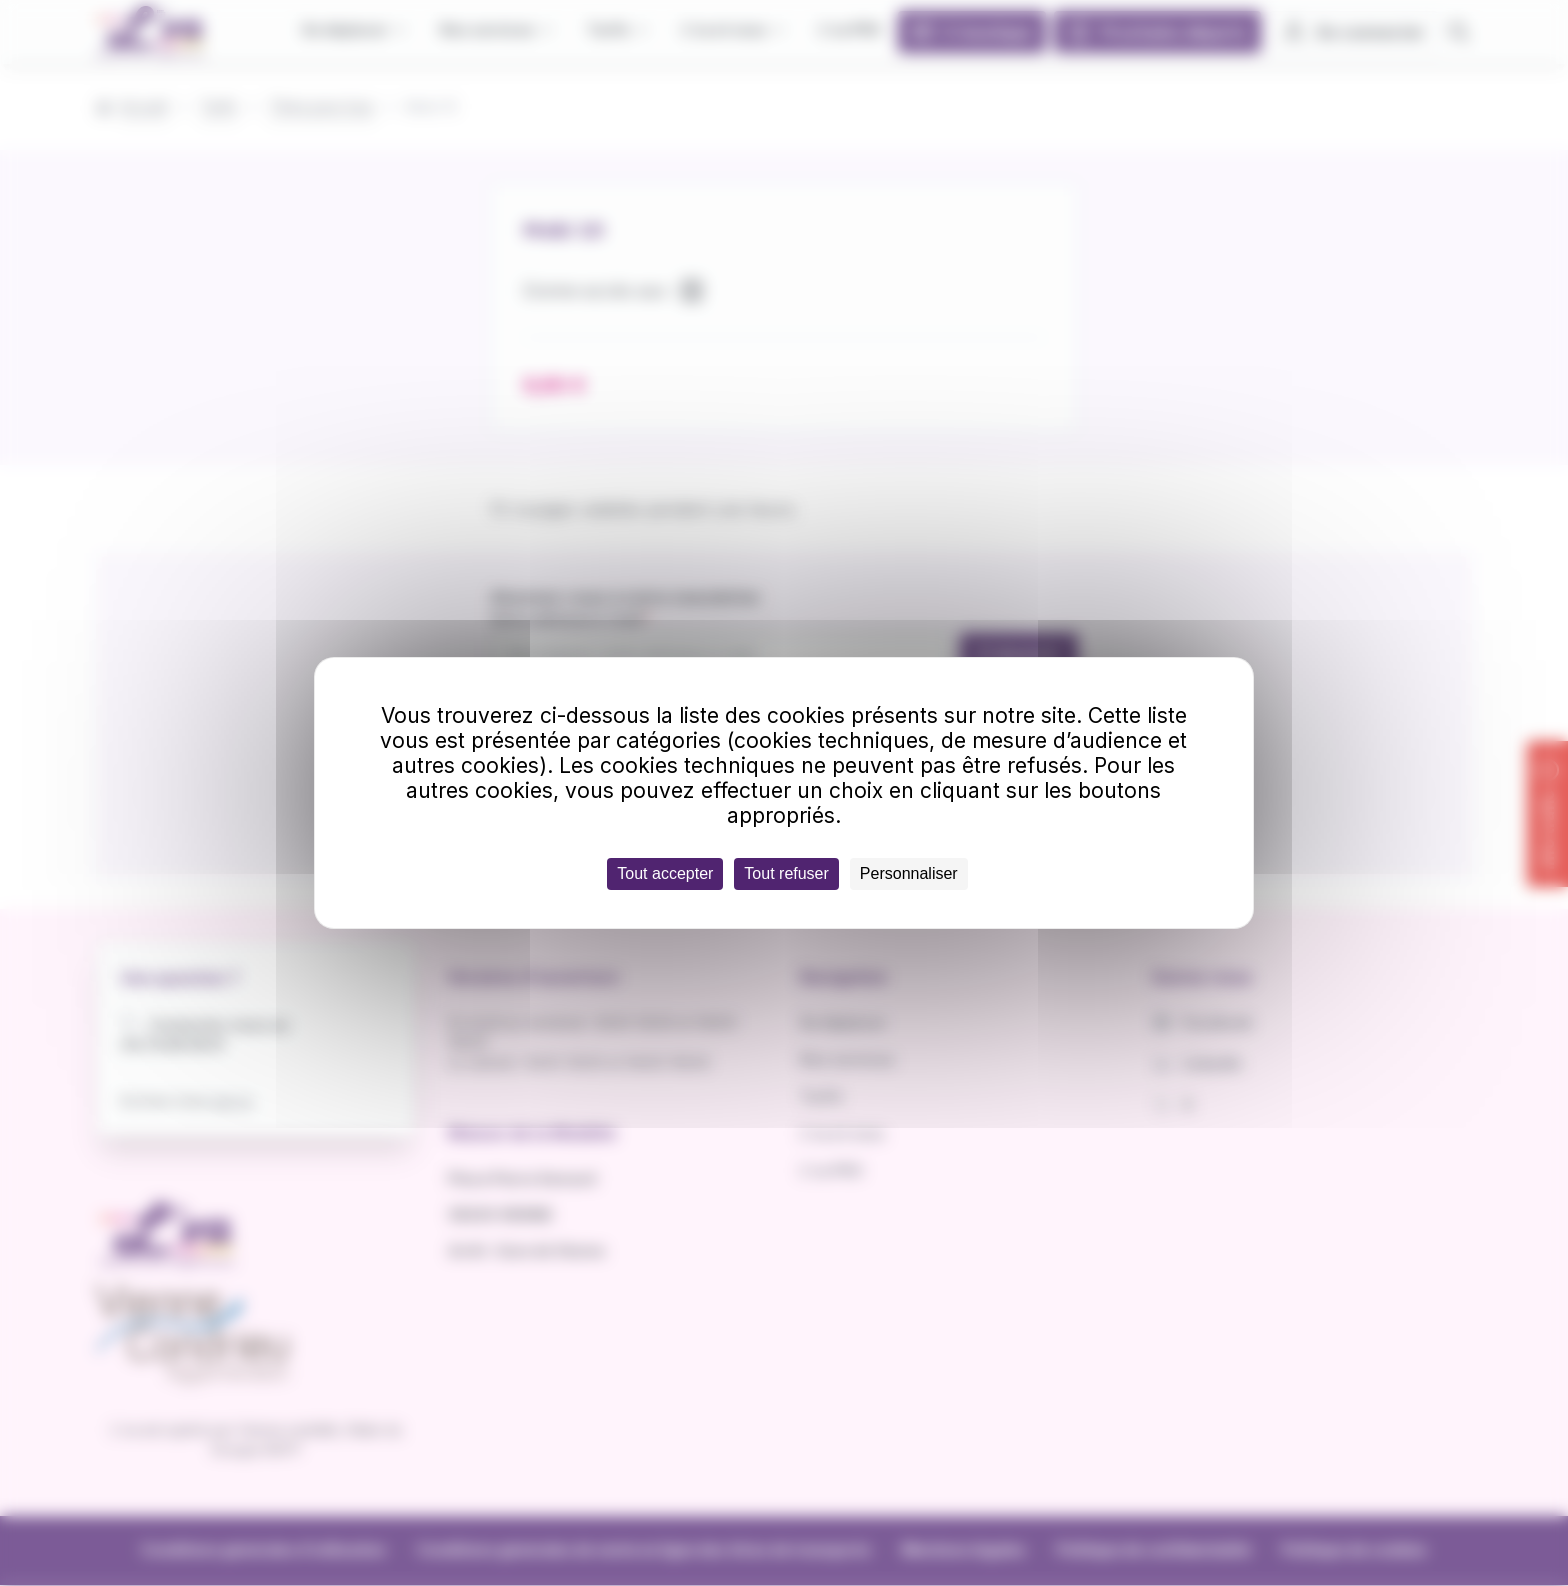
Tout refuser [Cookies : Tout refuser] (786, 873)
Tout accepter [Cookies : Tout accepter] (665, 873)
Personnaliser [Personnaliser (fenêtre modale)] (909, 873)
